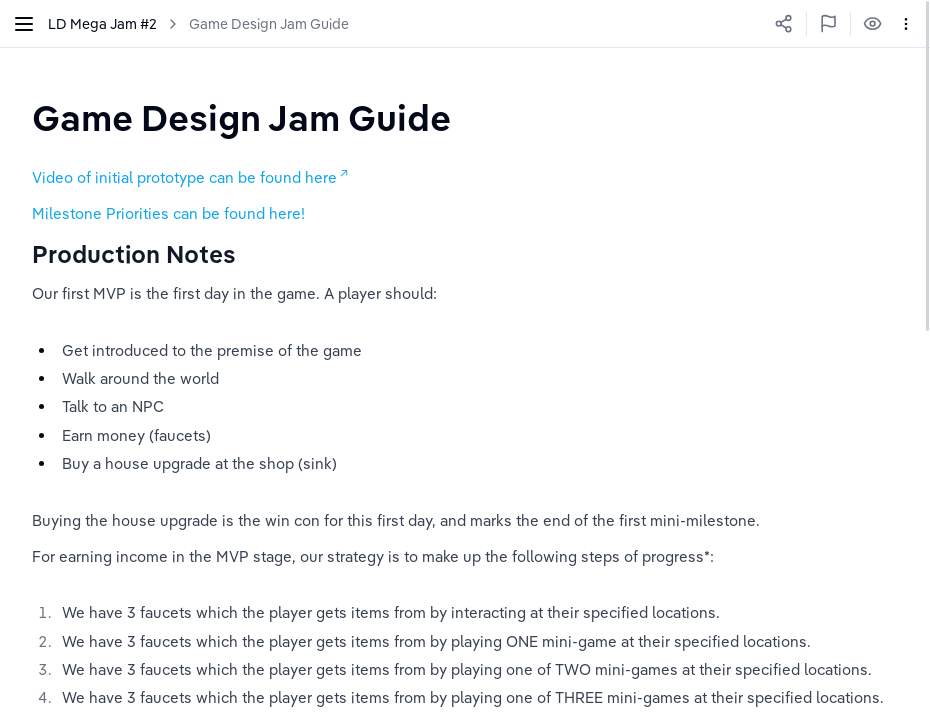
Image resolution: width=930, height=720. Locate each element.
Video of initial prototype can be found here (184, 177)
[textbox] (241, 117)
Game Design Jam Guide (269, 24)
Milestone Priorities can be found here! (168, 213)
